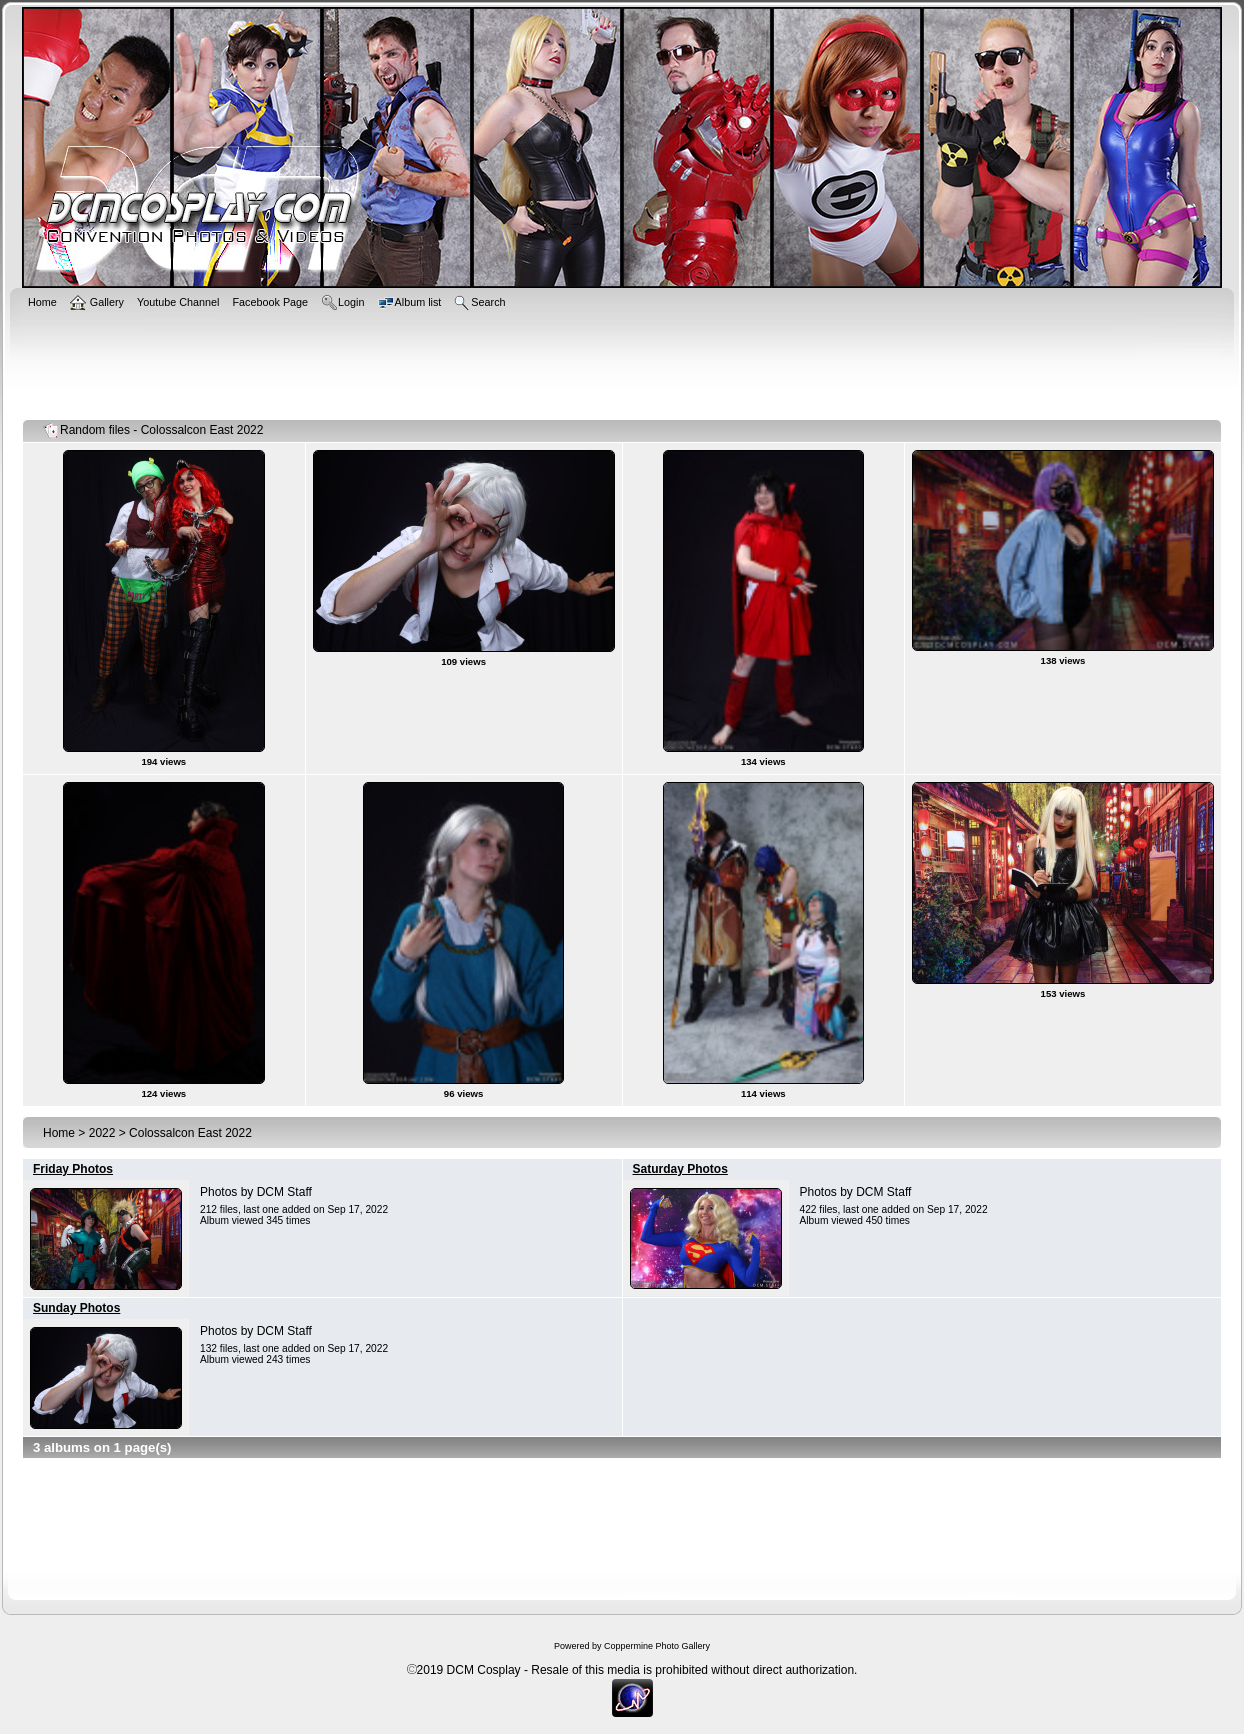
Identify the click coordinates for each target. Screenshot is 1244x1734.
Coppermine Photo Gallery (657, 1646)
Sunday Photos (76, 1308)
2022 (102, 1133)
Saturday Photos (680, 1169)
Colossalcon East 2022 (190, 1133)
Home (59, 1133)
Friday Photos (73, 1169)
